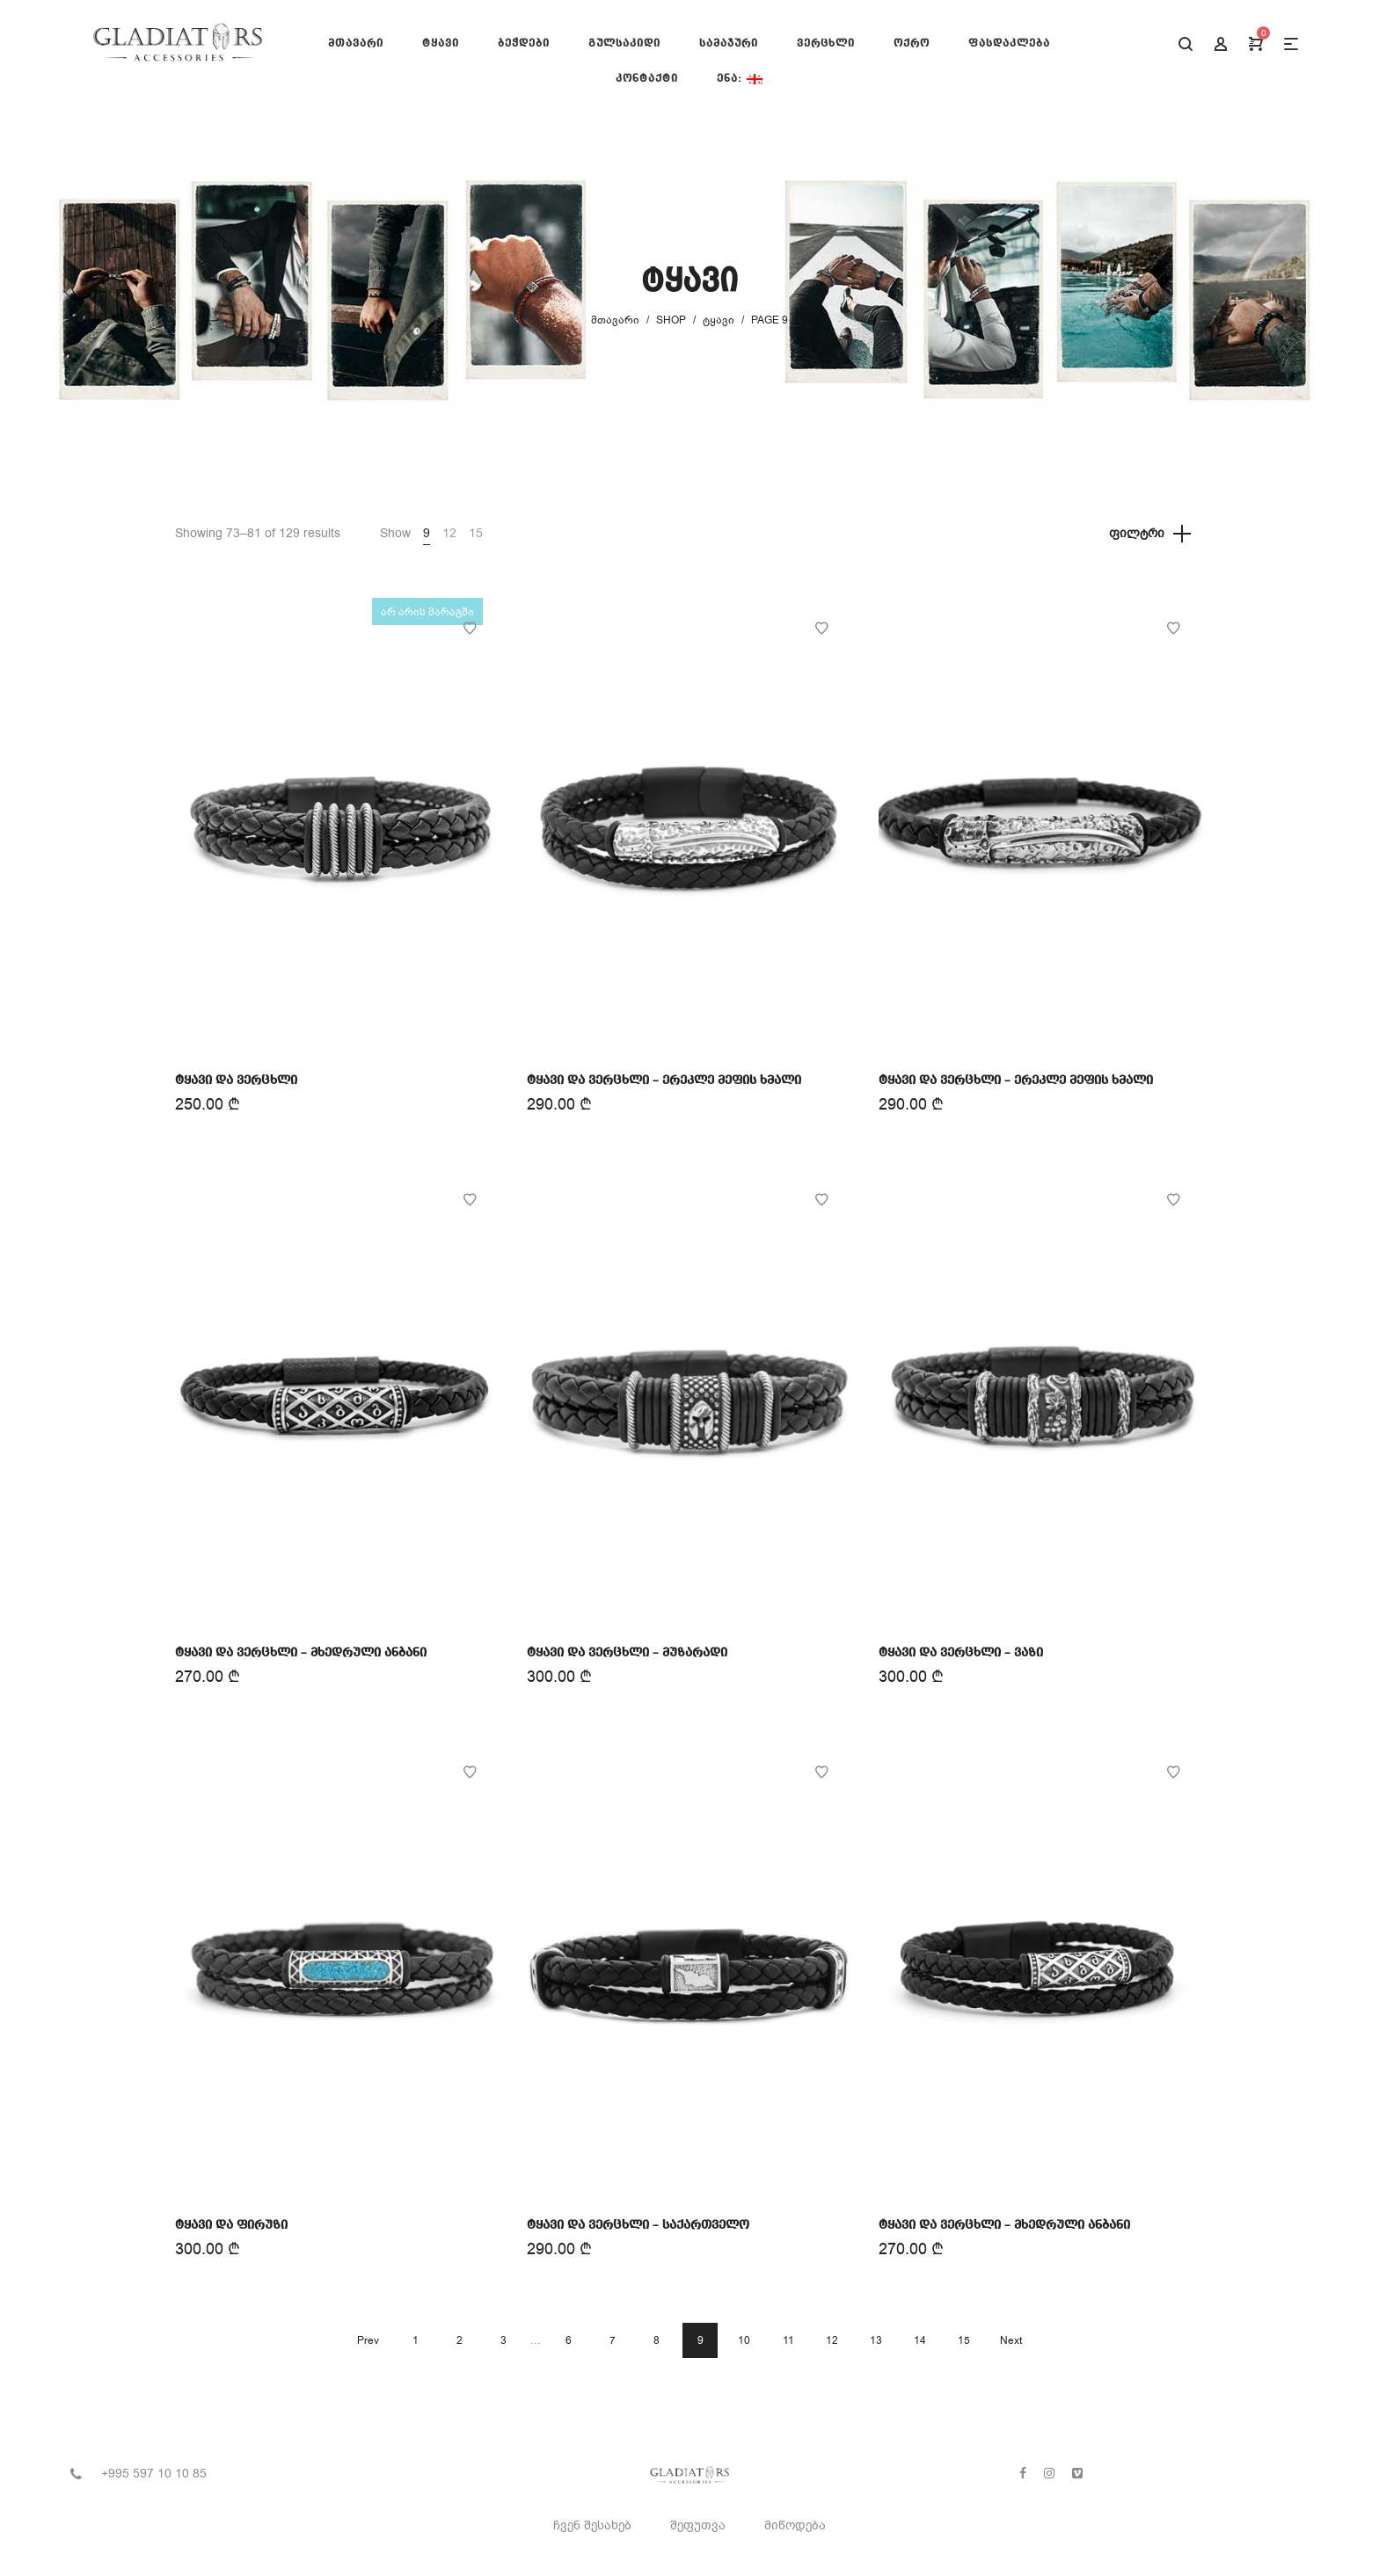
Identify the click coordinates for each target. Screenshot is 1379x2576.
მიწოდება (795, 2525)
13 (876, 2340)
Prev (368, 2340)
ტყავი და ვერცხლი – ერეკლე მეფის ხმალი (664, 1080)
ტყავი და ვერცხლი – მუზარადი (627, 1653)
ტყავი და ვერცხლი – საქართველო (638, 2225)
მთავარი (615, 320)
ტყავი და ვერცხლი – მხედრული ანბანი (301, 1653)
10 (744, 2340)
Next (1011, 2340)
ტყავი (718, 320)
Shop (671, 320)
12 (449, 533)
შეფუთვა (698, 2525)
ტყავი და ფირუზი (231, 2225)
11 (788, 2340)
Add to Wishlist (469, 628)
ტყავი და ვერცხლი (236, 1080)
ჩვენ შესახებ (592, 2525)
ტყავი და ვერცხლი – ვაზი (961, 1653)
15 (476, 533)
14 (920, 2340)
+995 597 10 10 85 (154, 2473)
